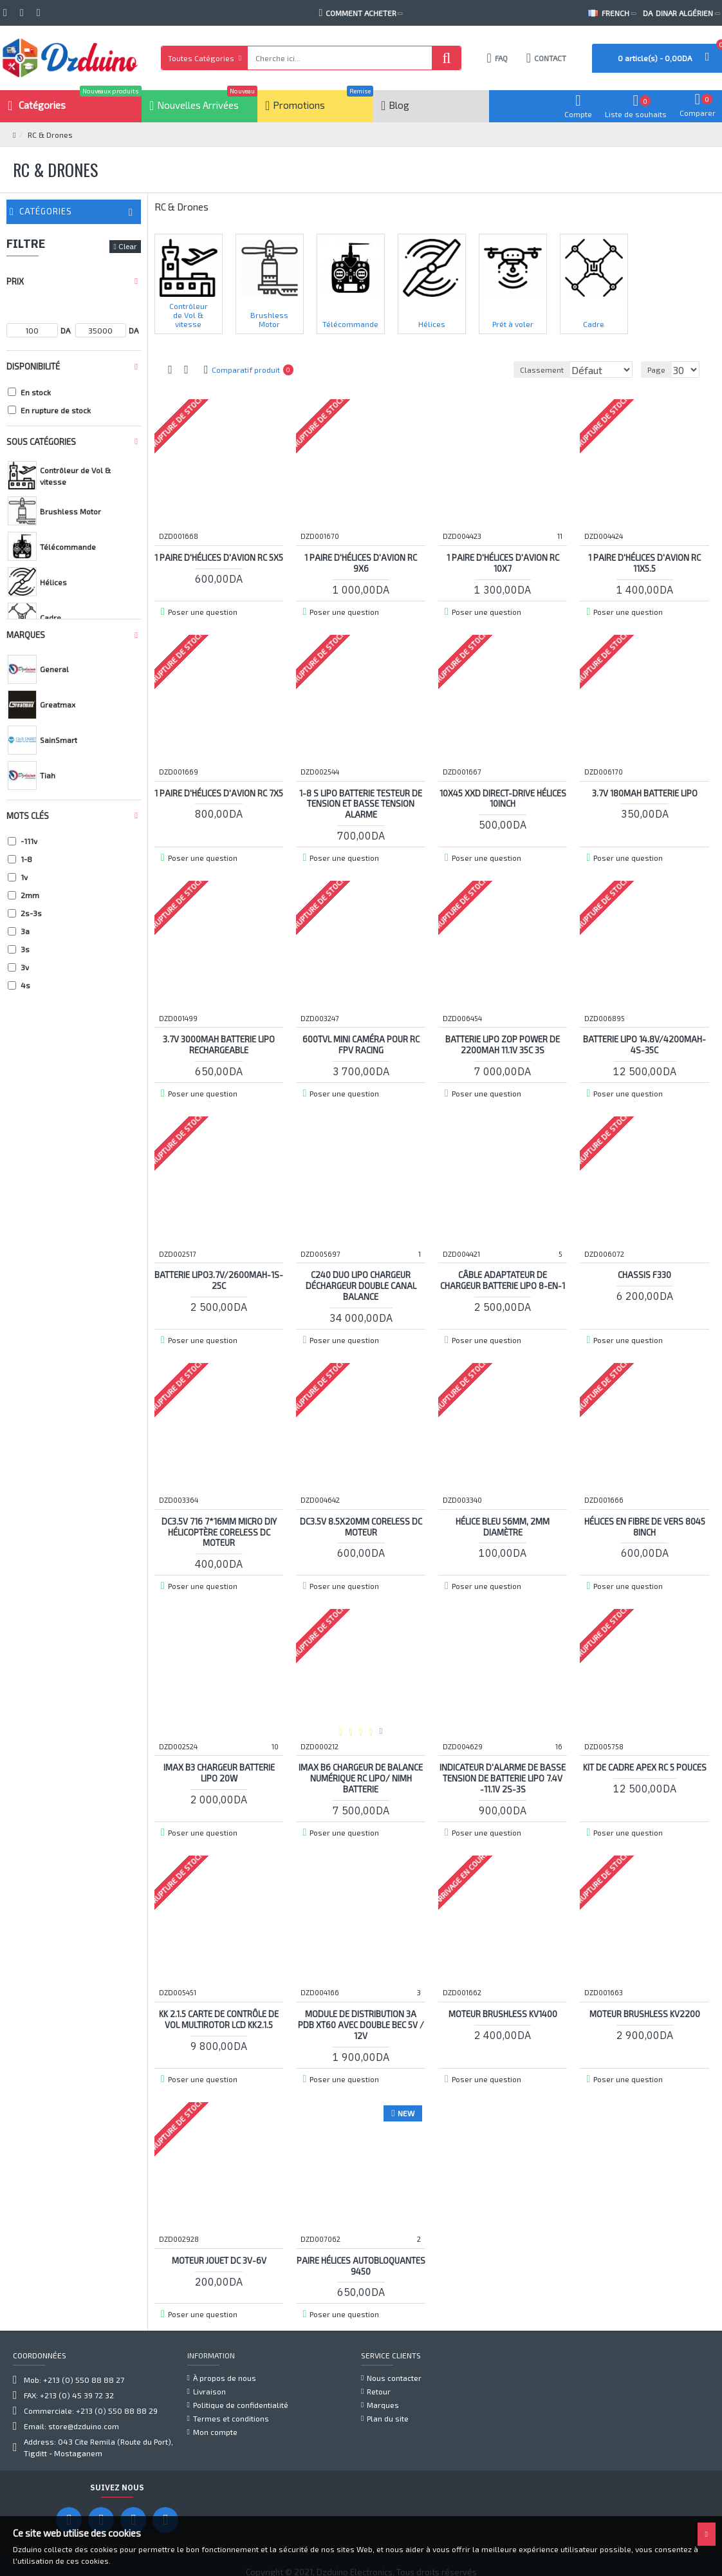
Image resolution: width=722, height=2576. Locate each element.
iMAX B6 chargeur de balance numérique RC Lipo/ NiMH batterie (361, 1778)
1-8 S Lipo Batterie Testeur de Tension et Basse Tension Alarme (360, 803)
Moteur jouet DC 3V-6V (219, 2260)
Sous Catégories (41, 442)
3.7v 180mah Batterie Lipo (645, 792)
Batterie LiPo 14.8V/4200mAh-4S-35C (644, 1044)
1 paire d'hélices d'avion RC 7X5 (219, 798)
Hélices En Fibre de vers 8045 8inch (644, 1526)
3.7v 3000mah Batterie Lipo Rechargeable (219, 1044)
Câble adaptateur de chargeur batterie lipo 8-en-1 (502, 1279)
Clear (127, 246)
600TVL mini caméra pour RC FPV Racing (361, 1044)
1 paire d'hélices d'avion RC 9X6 (360, 562)
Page (658, 369)
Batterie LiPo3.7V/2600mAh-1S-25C (219, 1279)
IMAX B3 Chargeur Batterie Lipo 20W (219, 1772)
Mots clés (27, 816)
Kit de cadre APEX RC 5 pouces (645, 1767)
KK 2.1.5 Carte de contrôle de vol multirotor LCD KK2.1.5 (219, 2018)
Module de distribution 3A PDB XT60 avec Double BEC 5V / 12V (361, 2024)
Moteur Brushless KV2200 (644, 2013)
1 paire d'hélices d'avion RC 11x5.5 (644, 562)
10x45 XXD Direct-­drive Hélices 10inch (503, 798)
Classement (450, 369)
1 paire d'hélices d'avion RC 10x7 (503, 562)
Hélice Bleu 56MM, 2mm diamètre (503, 1526)
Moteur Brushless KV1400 (503, 2013)
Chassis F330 (644, 1274)
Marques (25, 635)
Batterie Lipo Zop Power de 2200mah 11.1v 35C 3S (502, 1044)
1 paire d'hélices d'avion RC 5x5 (219, 562)
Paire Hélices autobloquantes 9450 (360, 2265)
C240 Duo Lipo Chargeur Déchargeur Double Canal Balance (361, 1285)
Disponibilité (33, 366)
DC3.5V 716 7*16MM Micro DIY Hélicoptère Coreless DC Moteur (219, 1532)
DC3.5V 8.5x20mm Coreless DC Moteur (361, 1526)
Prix (15, 281)
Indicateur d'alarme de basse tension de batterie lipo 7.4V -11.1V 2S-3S (503, 1778)
